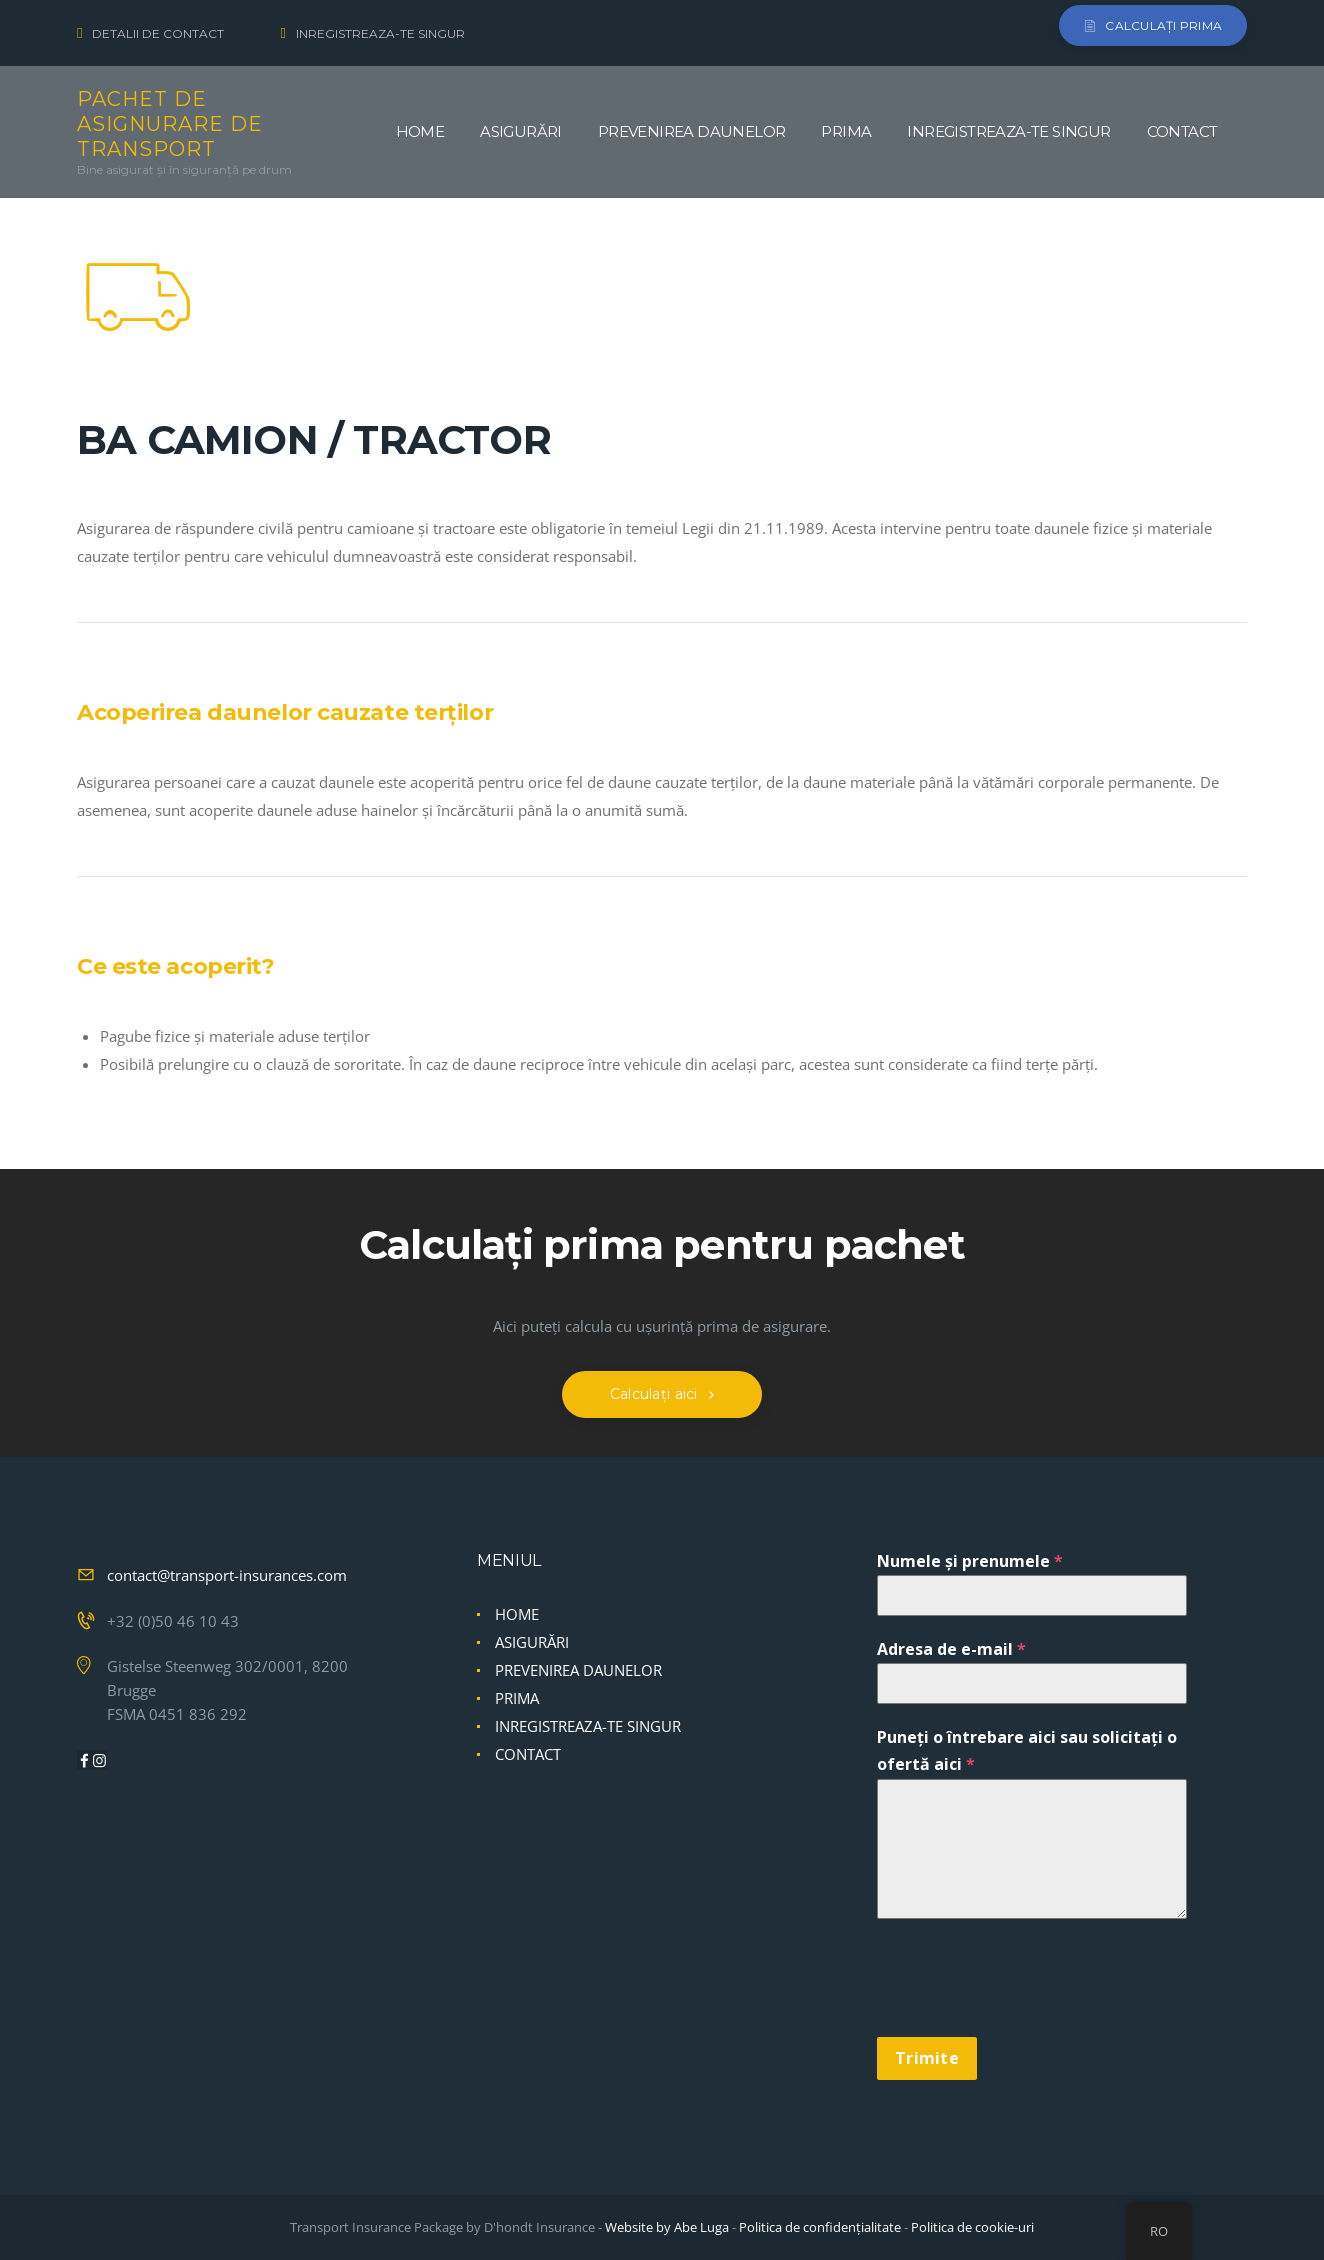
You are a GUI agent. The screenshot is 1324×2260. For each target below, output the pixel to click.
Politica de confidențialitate (820, 2227)
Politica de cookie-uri (972, 2227)
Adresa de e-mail (951, 1650)
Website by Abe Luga (667, 2227)
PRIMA (517, 1699)
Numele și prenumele (970, 1562)
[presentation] (1029, 1989)
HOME (517, 1615)
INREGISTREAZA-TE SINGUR (588, 1727)
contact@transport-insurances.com (227, 1576)
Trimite (927, 2058)
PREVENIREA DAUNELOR (578, 1671)
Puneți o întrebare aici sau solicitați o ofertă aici (1027, 1751)
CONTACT (528, 1755)
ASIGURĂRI (532, 1643)
